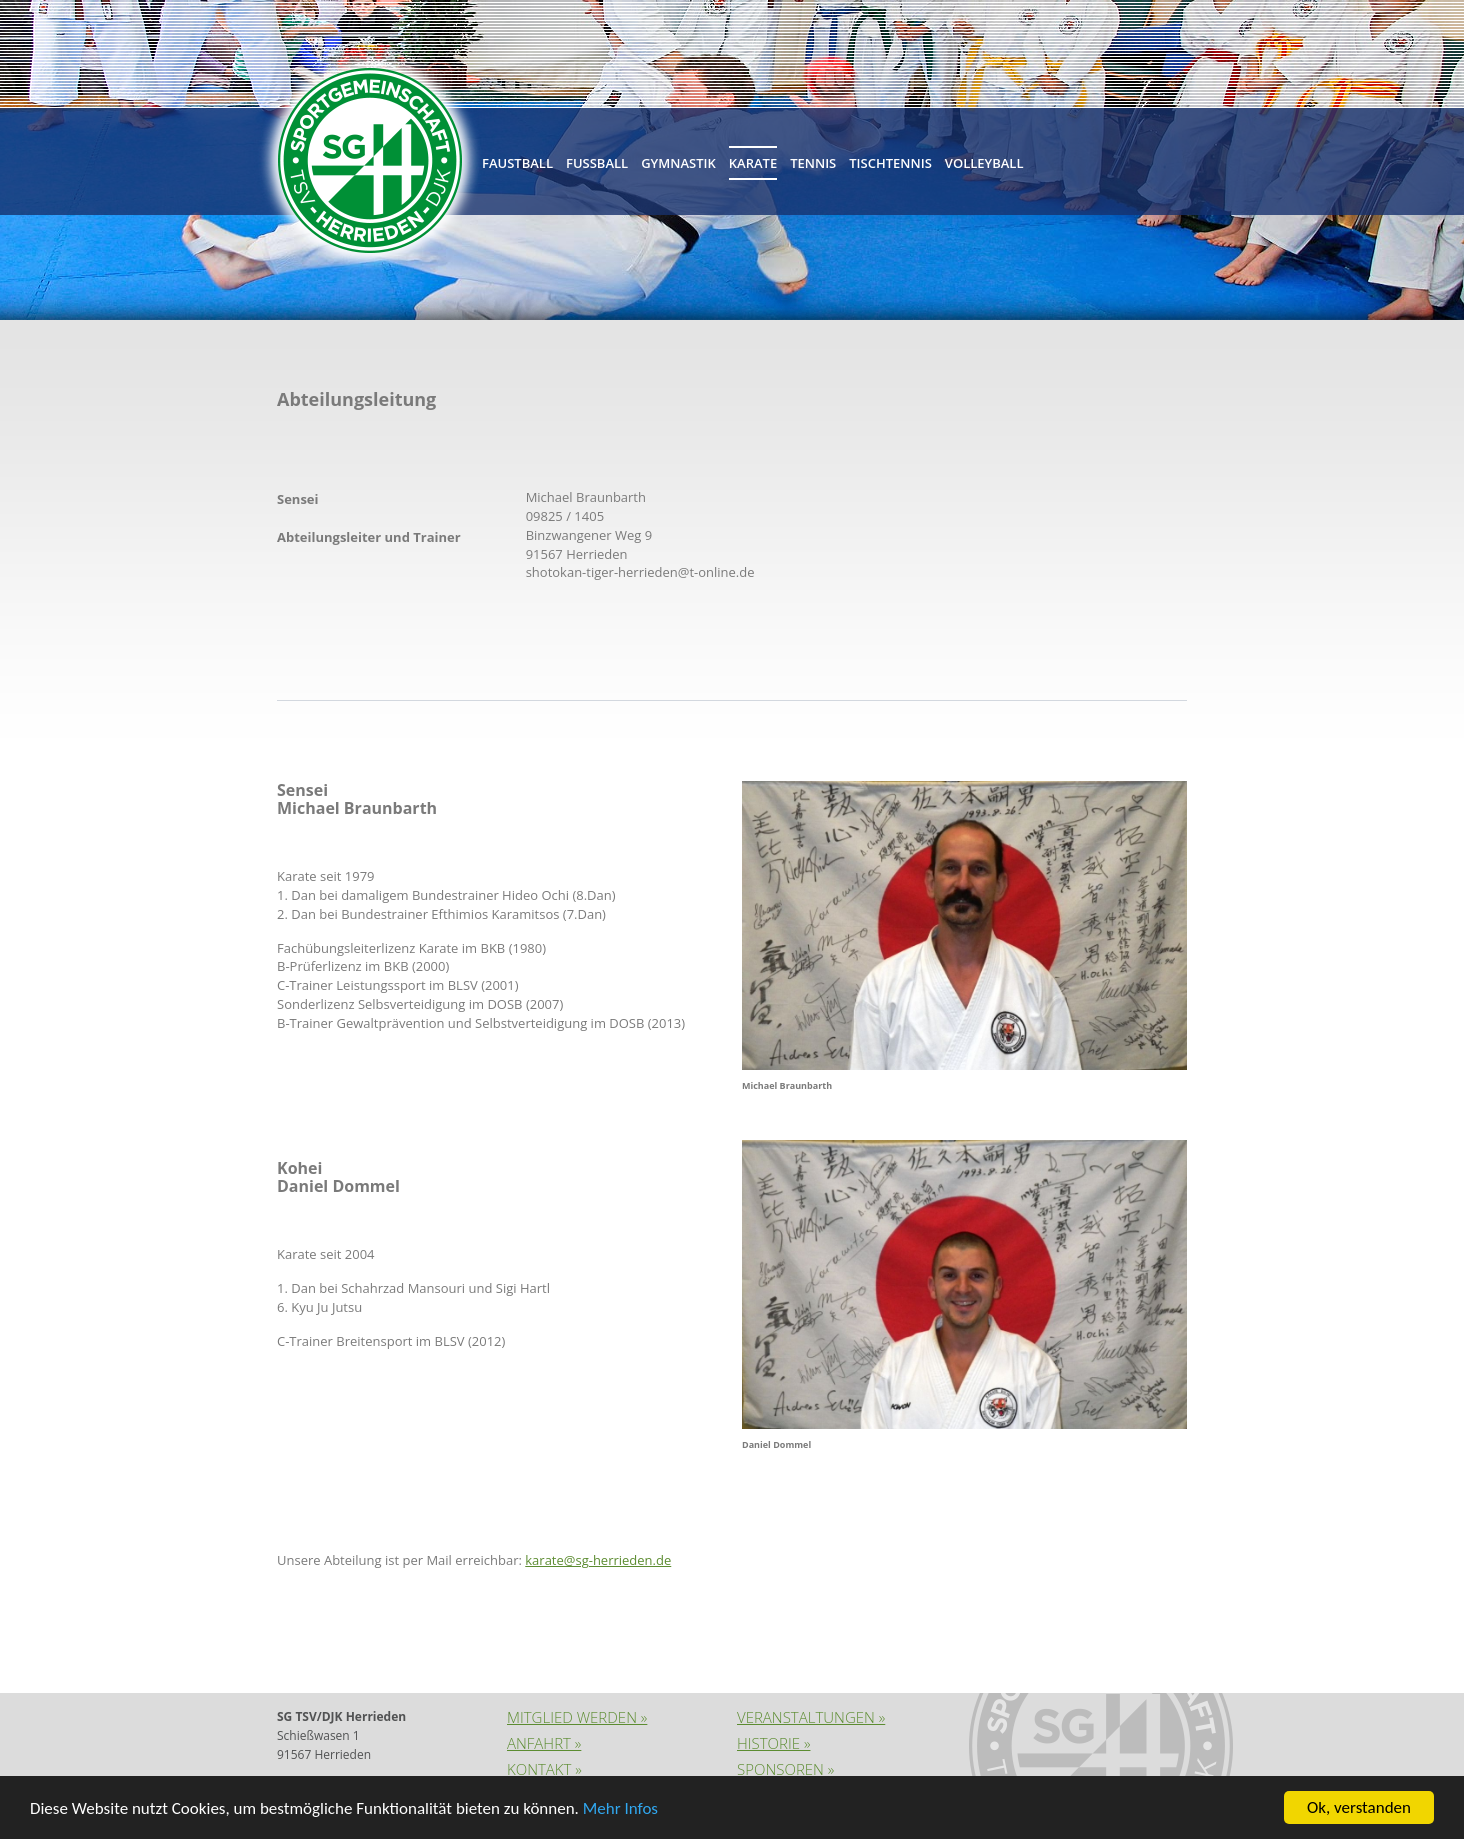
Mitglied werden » (577, 1717)
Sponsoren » (785, 1769)
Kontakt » (544, 1769)
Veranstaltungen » (811, 1717)
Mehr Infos (620, 1809)
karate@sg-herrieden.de (598, 1560)
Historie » (773, 1743)
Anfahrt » (544, 1743)
